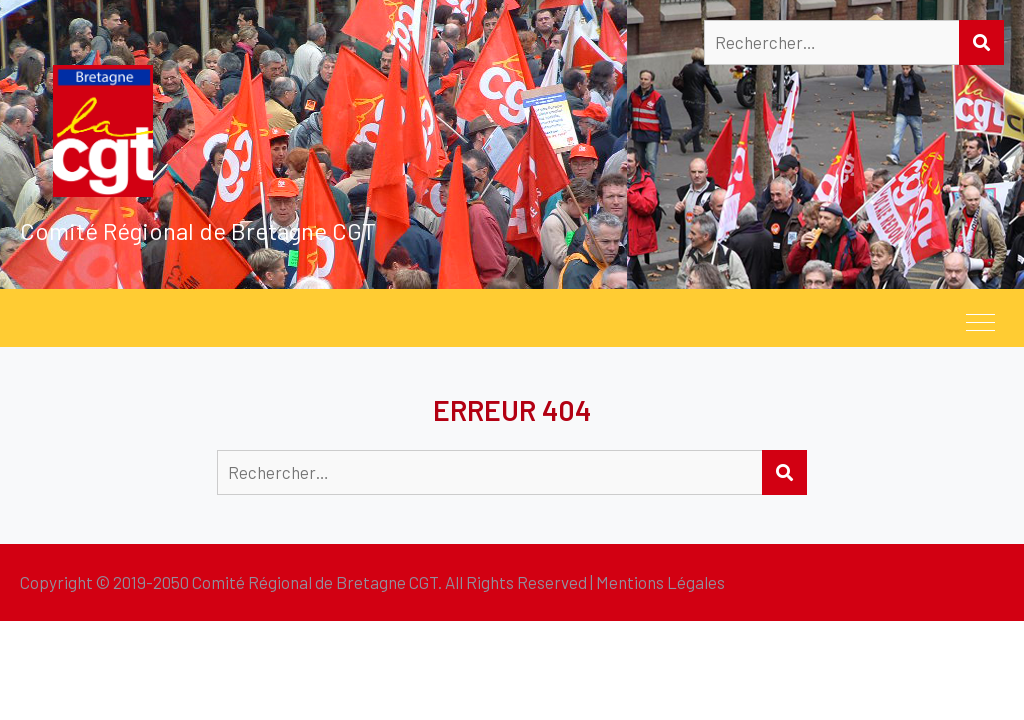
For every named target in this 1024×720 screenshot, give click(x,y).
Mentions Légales (660, 582)
